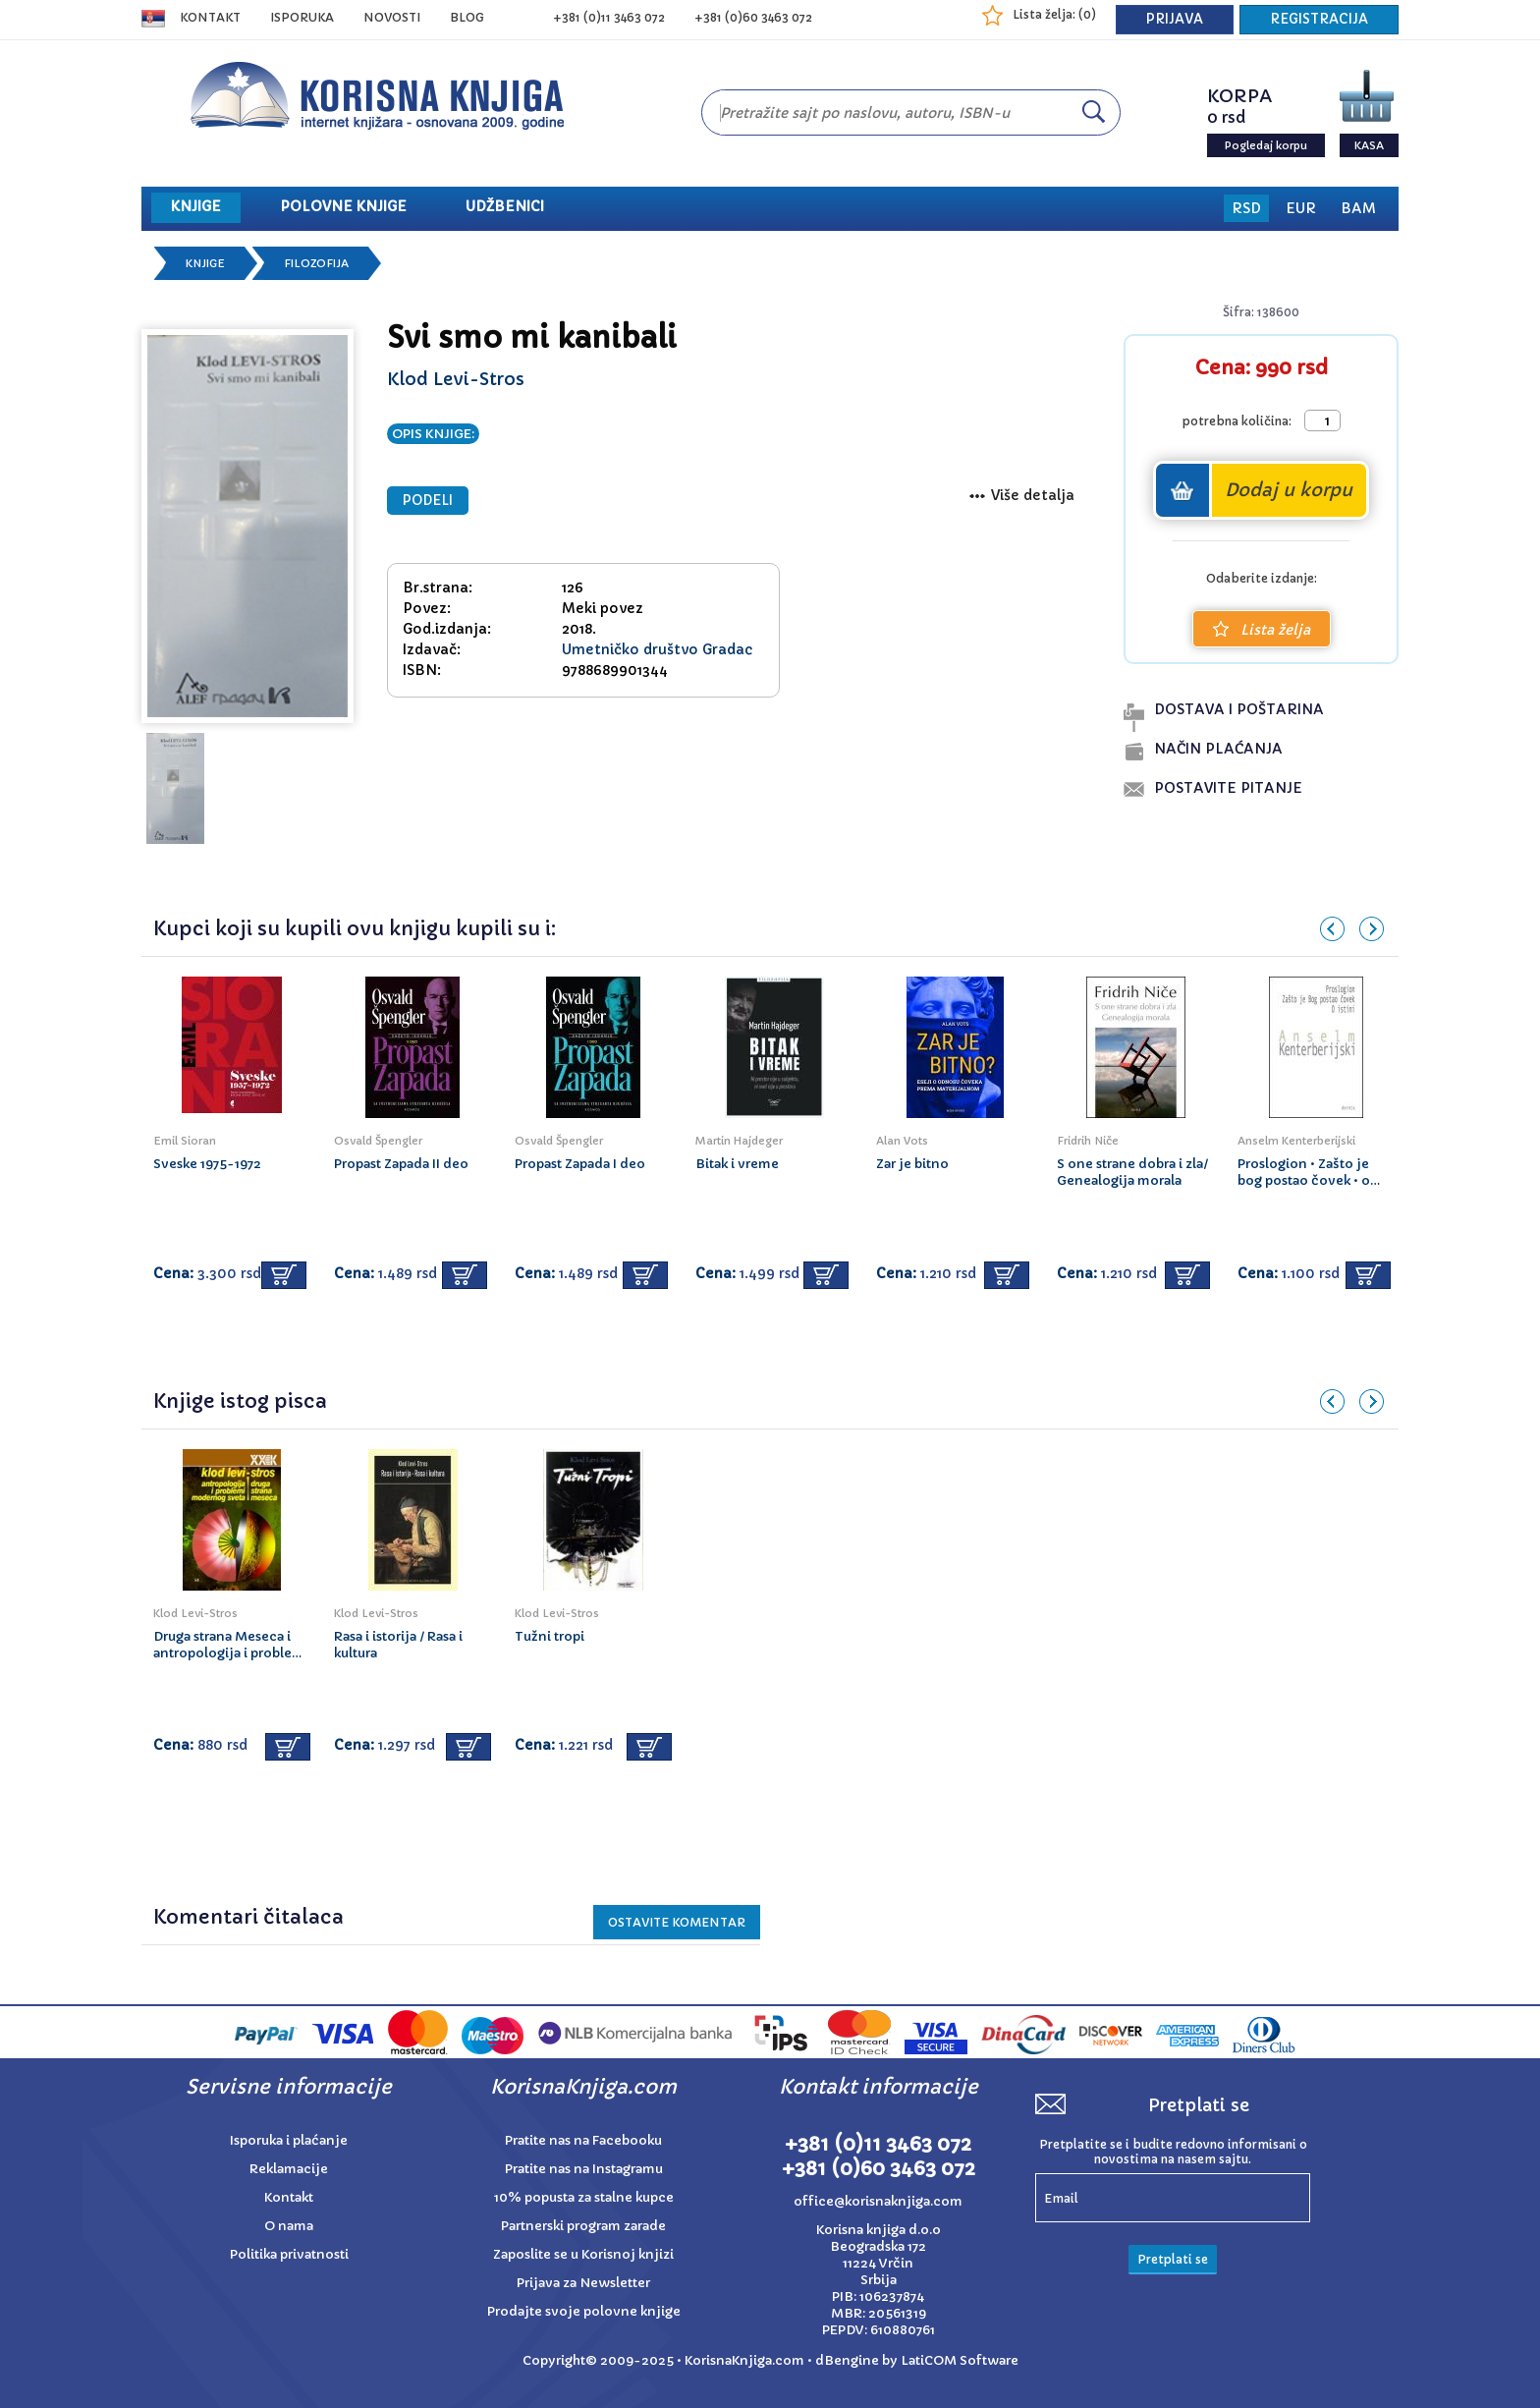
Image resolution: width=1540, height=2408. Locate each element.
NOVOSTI (391, 17)
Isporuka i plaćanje (289, 2140)
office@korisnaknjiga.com (878, 2201)
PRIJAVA (1174, 19)
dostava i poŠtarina (1239, 709)
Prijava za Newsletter (583, 2282)
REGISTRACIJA (1319, 19)
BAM (1358, 208)
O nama (288, 2225)
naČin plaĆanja (1218, 748)
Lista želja (1261, 630)
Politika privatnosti (289, 2254)
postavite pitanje (1228, 788)
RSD (1246, 208)
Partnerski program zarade (583, 2225)
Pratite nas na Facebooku (583, 2140)
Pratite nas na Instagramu (584, 2168)
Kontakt (210, 17)
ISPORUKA (302, 17)
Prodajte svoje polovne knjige (584, 2311)
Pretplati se (1172, 2259)
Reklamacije (288, 2168)
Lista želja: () (1054, 14)
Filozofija (316, 263)
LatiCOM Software (959, 2360)
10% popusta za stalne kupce (584, 2197)
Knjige (205, 263)
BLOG (467, 17)
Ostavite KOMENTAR (676, 1922)
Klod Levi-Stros (455, 378)
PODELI (428, 500)
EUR (1301, 208)
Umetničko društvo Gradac (657, 649)
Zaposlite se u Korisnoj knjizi (583, 2254)
